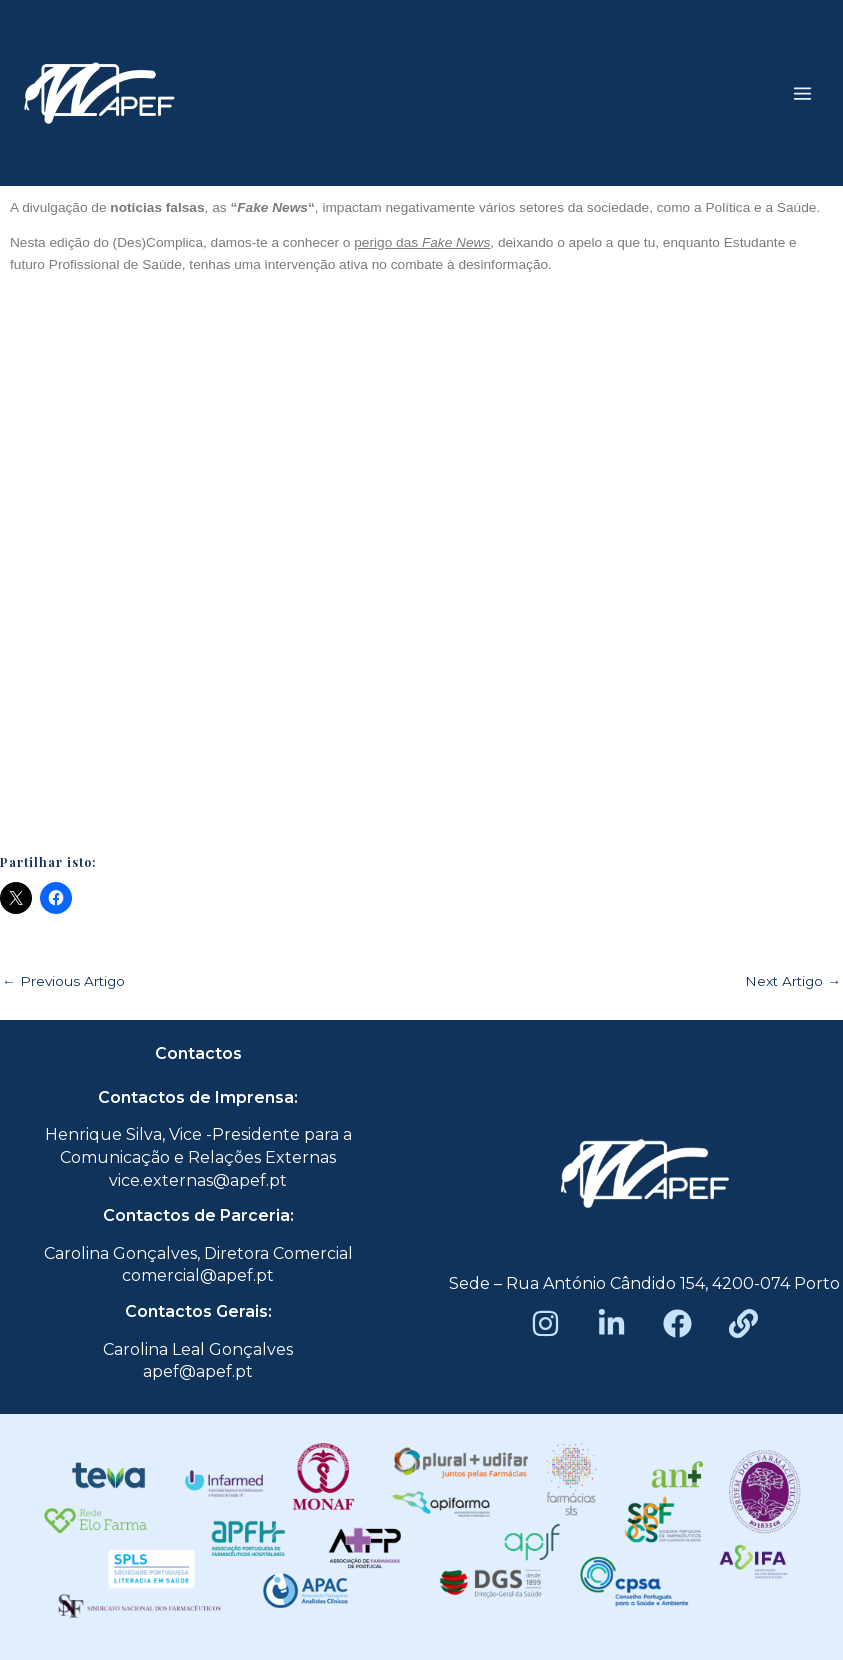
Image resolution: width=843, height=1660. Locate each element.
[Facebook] (677, 1323)
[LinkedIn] (611, 1323)
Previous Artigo (63, 982)
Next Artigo (793, 982)
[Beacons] (743, 1323)
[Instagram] (545, 1323)
